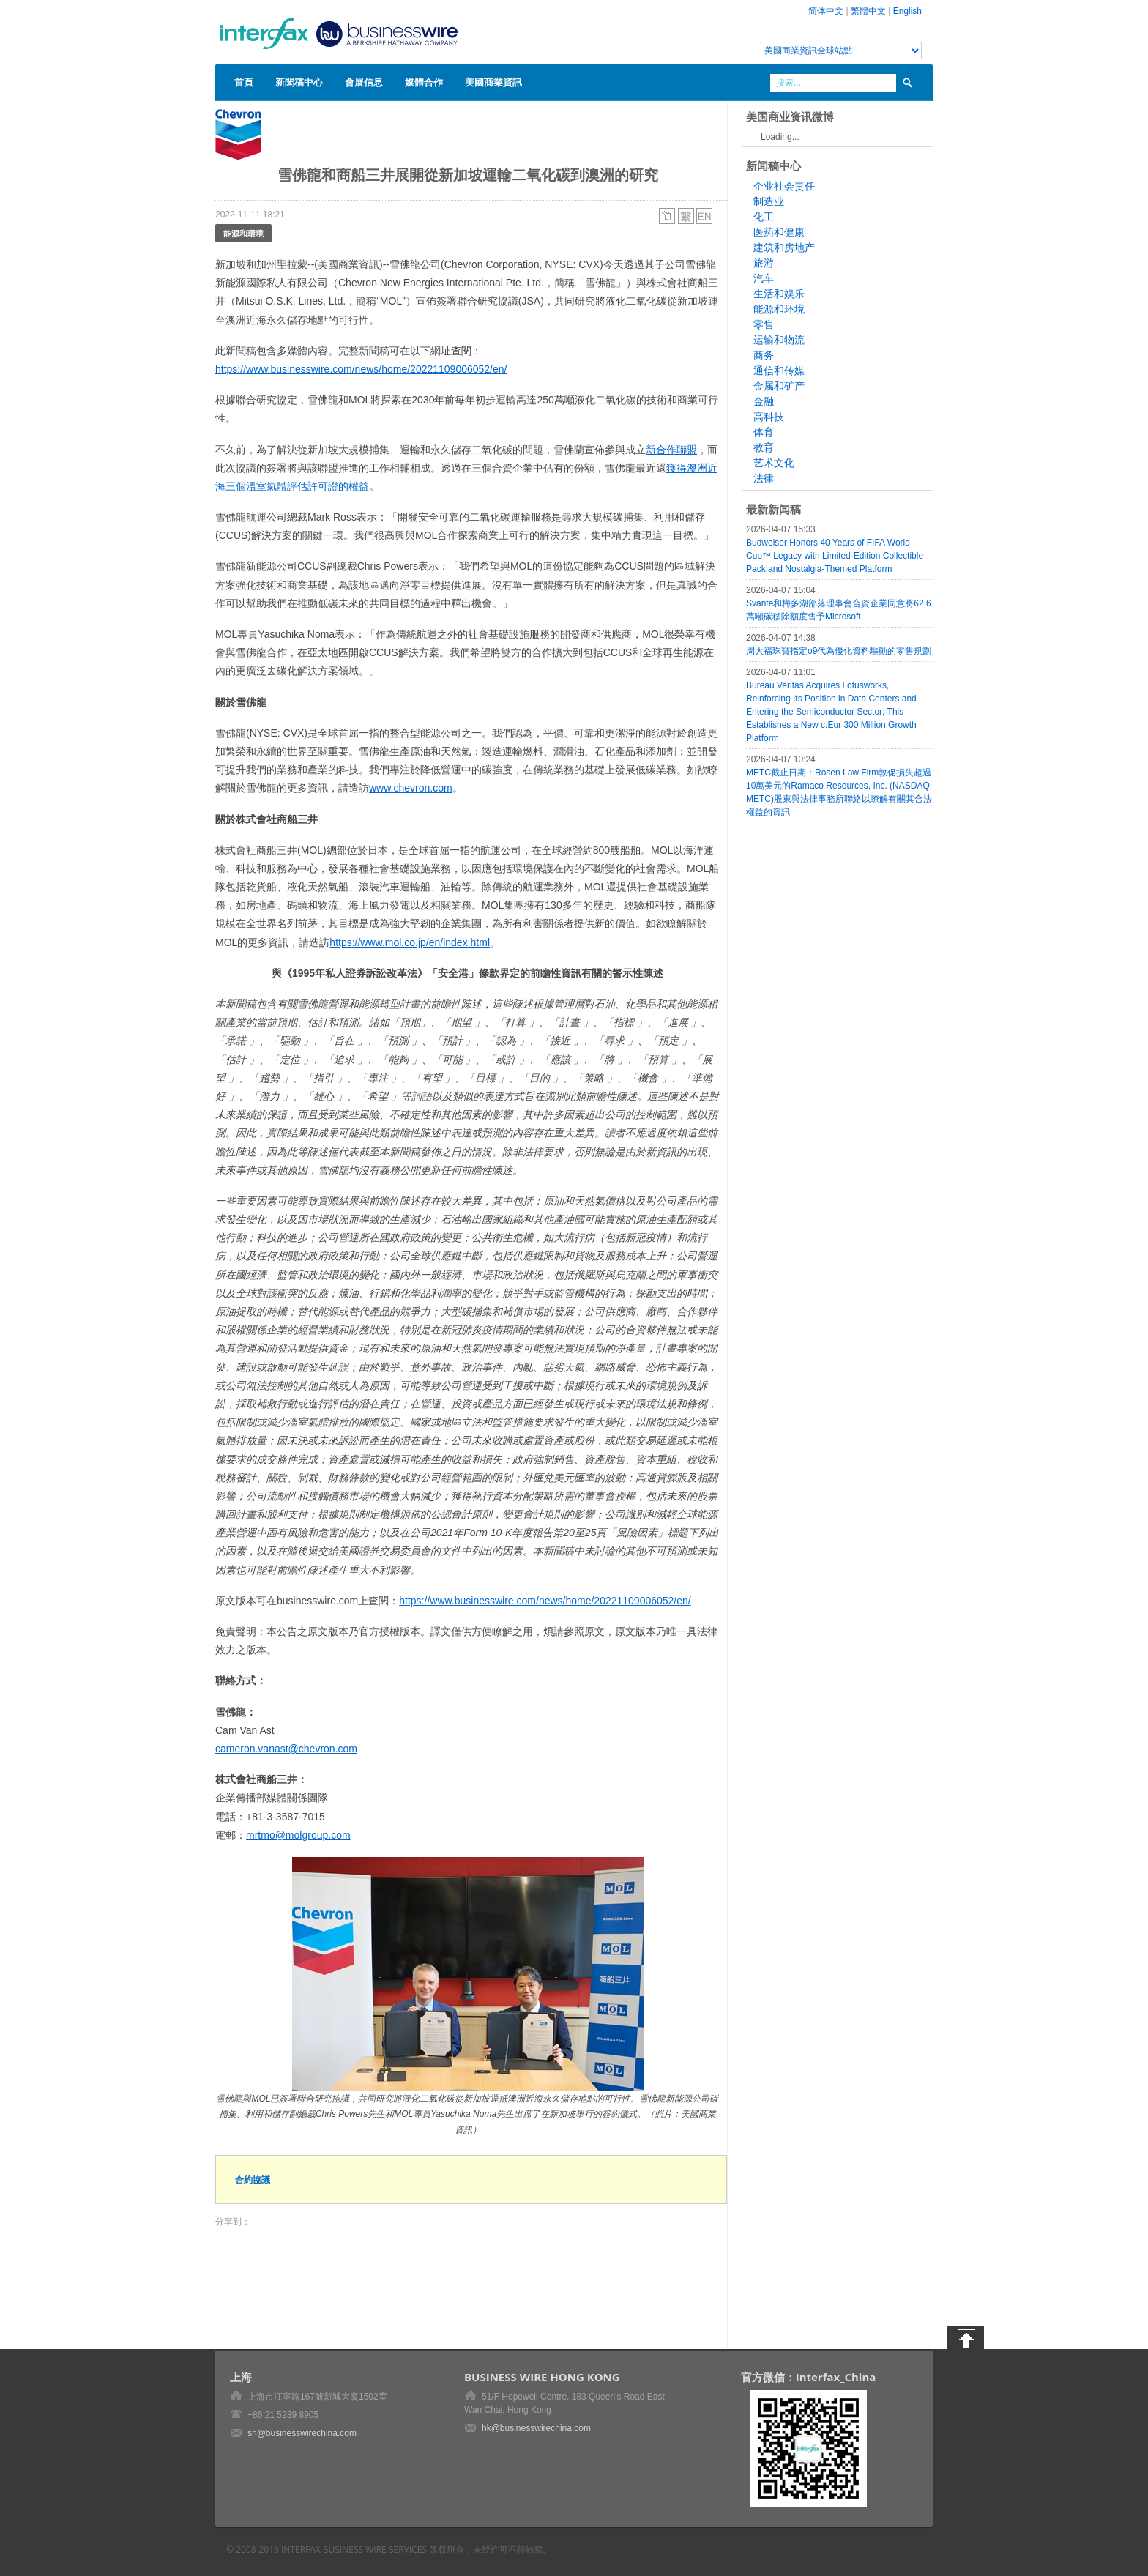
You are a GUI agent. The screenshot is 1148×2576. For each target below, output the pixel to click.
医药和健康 (779, 232)
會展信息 (364, 82)
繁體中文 (868, 11)
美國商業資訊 (493, 82)
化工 (763, 217)
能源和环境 (779, 309)
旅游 (763, 263)
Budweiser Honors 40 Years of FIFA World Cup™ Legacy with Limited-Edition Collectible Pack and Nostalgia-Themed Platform (834, 555)
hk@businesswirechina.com (536, 2428)
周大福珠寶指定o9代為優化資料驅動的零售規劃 (838, 651)
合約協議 (252, 2179)
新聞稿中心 (299, 82)
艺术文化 (773, 463)
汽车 (763, 278)
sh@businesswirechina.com (302, 2433)
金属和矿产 (779, 386)
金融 (763, 401)
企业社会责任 (784, 186)
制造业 (768, 201)
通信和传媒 (779, 370)
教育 (763, 447)
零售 (763, 324)
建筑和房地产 (784, 247)
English (907, 11)
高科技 (768, 416)
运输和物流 (779, 340)
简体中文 (825, 11)
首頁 (243, 82)
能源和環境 (243, 233)
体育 (763, 432)
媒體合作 (424, 82)
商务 (763, 355)
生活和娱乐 (779, 293)
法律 (763, 478)
